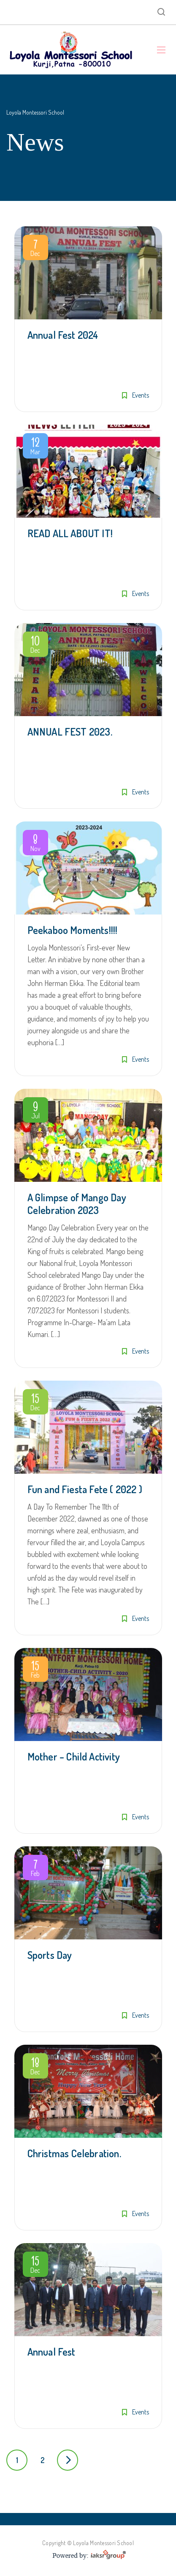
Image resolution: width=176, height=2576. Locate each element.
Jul (35, 1111)
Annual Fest (51, 2351)
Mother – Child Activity (73, 1756)
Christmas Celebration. (74, 2153)
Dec (35, 249)
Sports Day (49, 1954)
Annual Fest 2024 (62, 334)
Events (140, 395)
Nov (35, 844)
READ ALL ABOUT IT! (70, 533)
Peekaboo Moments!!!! (72, 929)
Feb (35, 1670)
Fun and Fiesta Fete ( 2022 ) (85, 1489)
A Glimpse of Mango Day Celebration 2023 (76, 1204)
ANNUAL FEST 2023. (69, 731)
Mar (35, 447)
